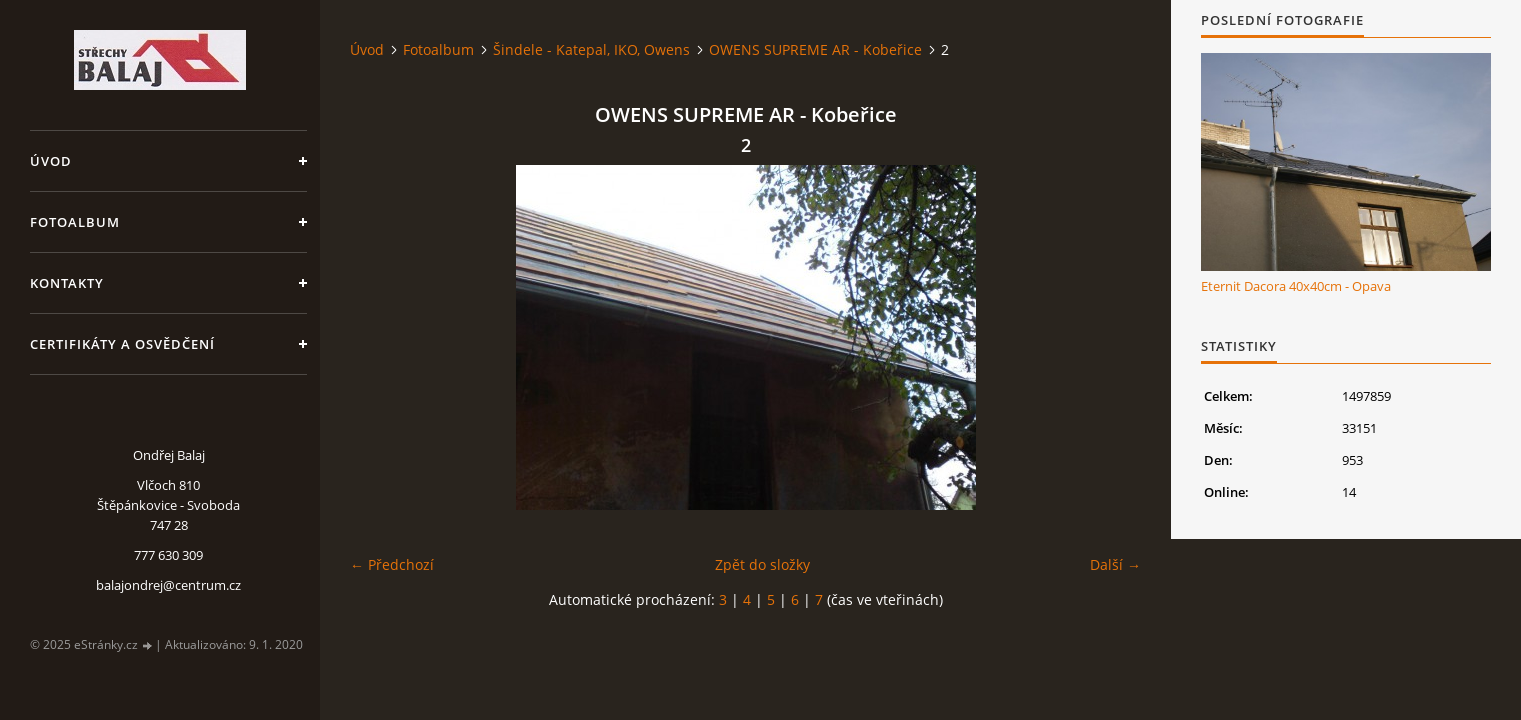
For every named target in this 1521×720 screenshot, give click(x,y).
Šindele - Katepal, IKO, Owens (591, 49)
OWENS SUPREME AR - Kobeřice (815, 49)
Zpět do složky (762, 564)
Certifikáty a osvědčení (122, 344)
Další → (1115, 564)
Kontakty (67, 283)
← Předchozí (392, 564)
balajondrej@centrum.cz (168, 585)
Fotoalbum (75, 222)
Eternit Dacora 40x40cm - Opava (1296, 286)
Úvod (51, 161)
